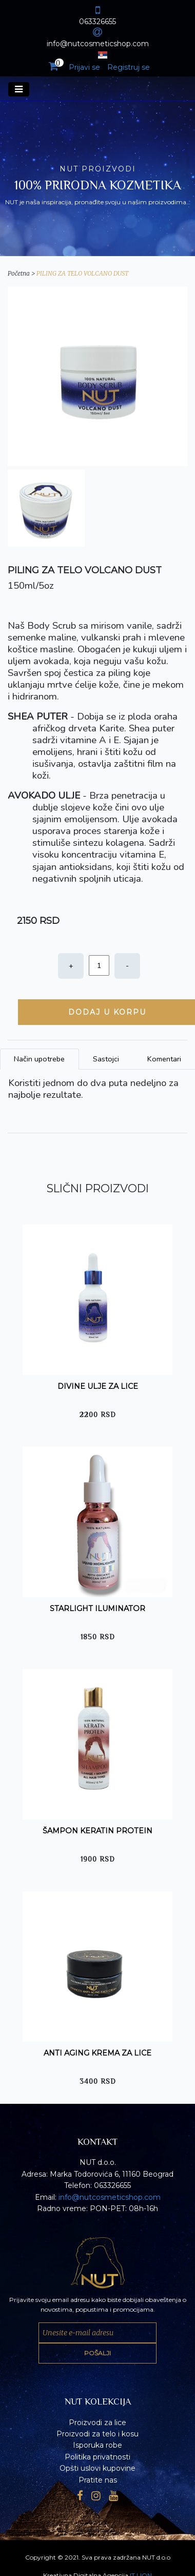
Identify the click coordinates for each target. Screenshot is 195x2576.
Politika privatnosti (97, 2457)
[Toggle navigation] (18, 89)
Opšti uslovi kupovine (97, 2468)
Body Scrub (51, 625)
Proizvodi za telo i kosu (97, 2433)
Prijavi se (84, 67)
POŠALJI (97, 2353)
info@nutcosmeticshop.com (110, 2197)
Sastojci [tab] (106, 1059)
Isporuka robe (97, 2445)
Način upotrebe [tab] (39, 1059)
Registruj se (128, 67)
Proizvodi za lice (97, 2422)
